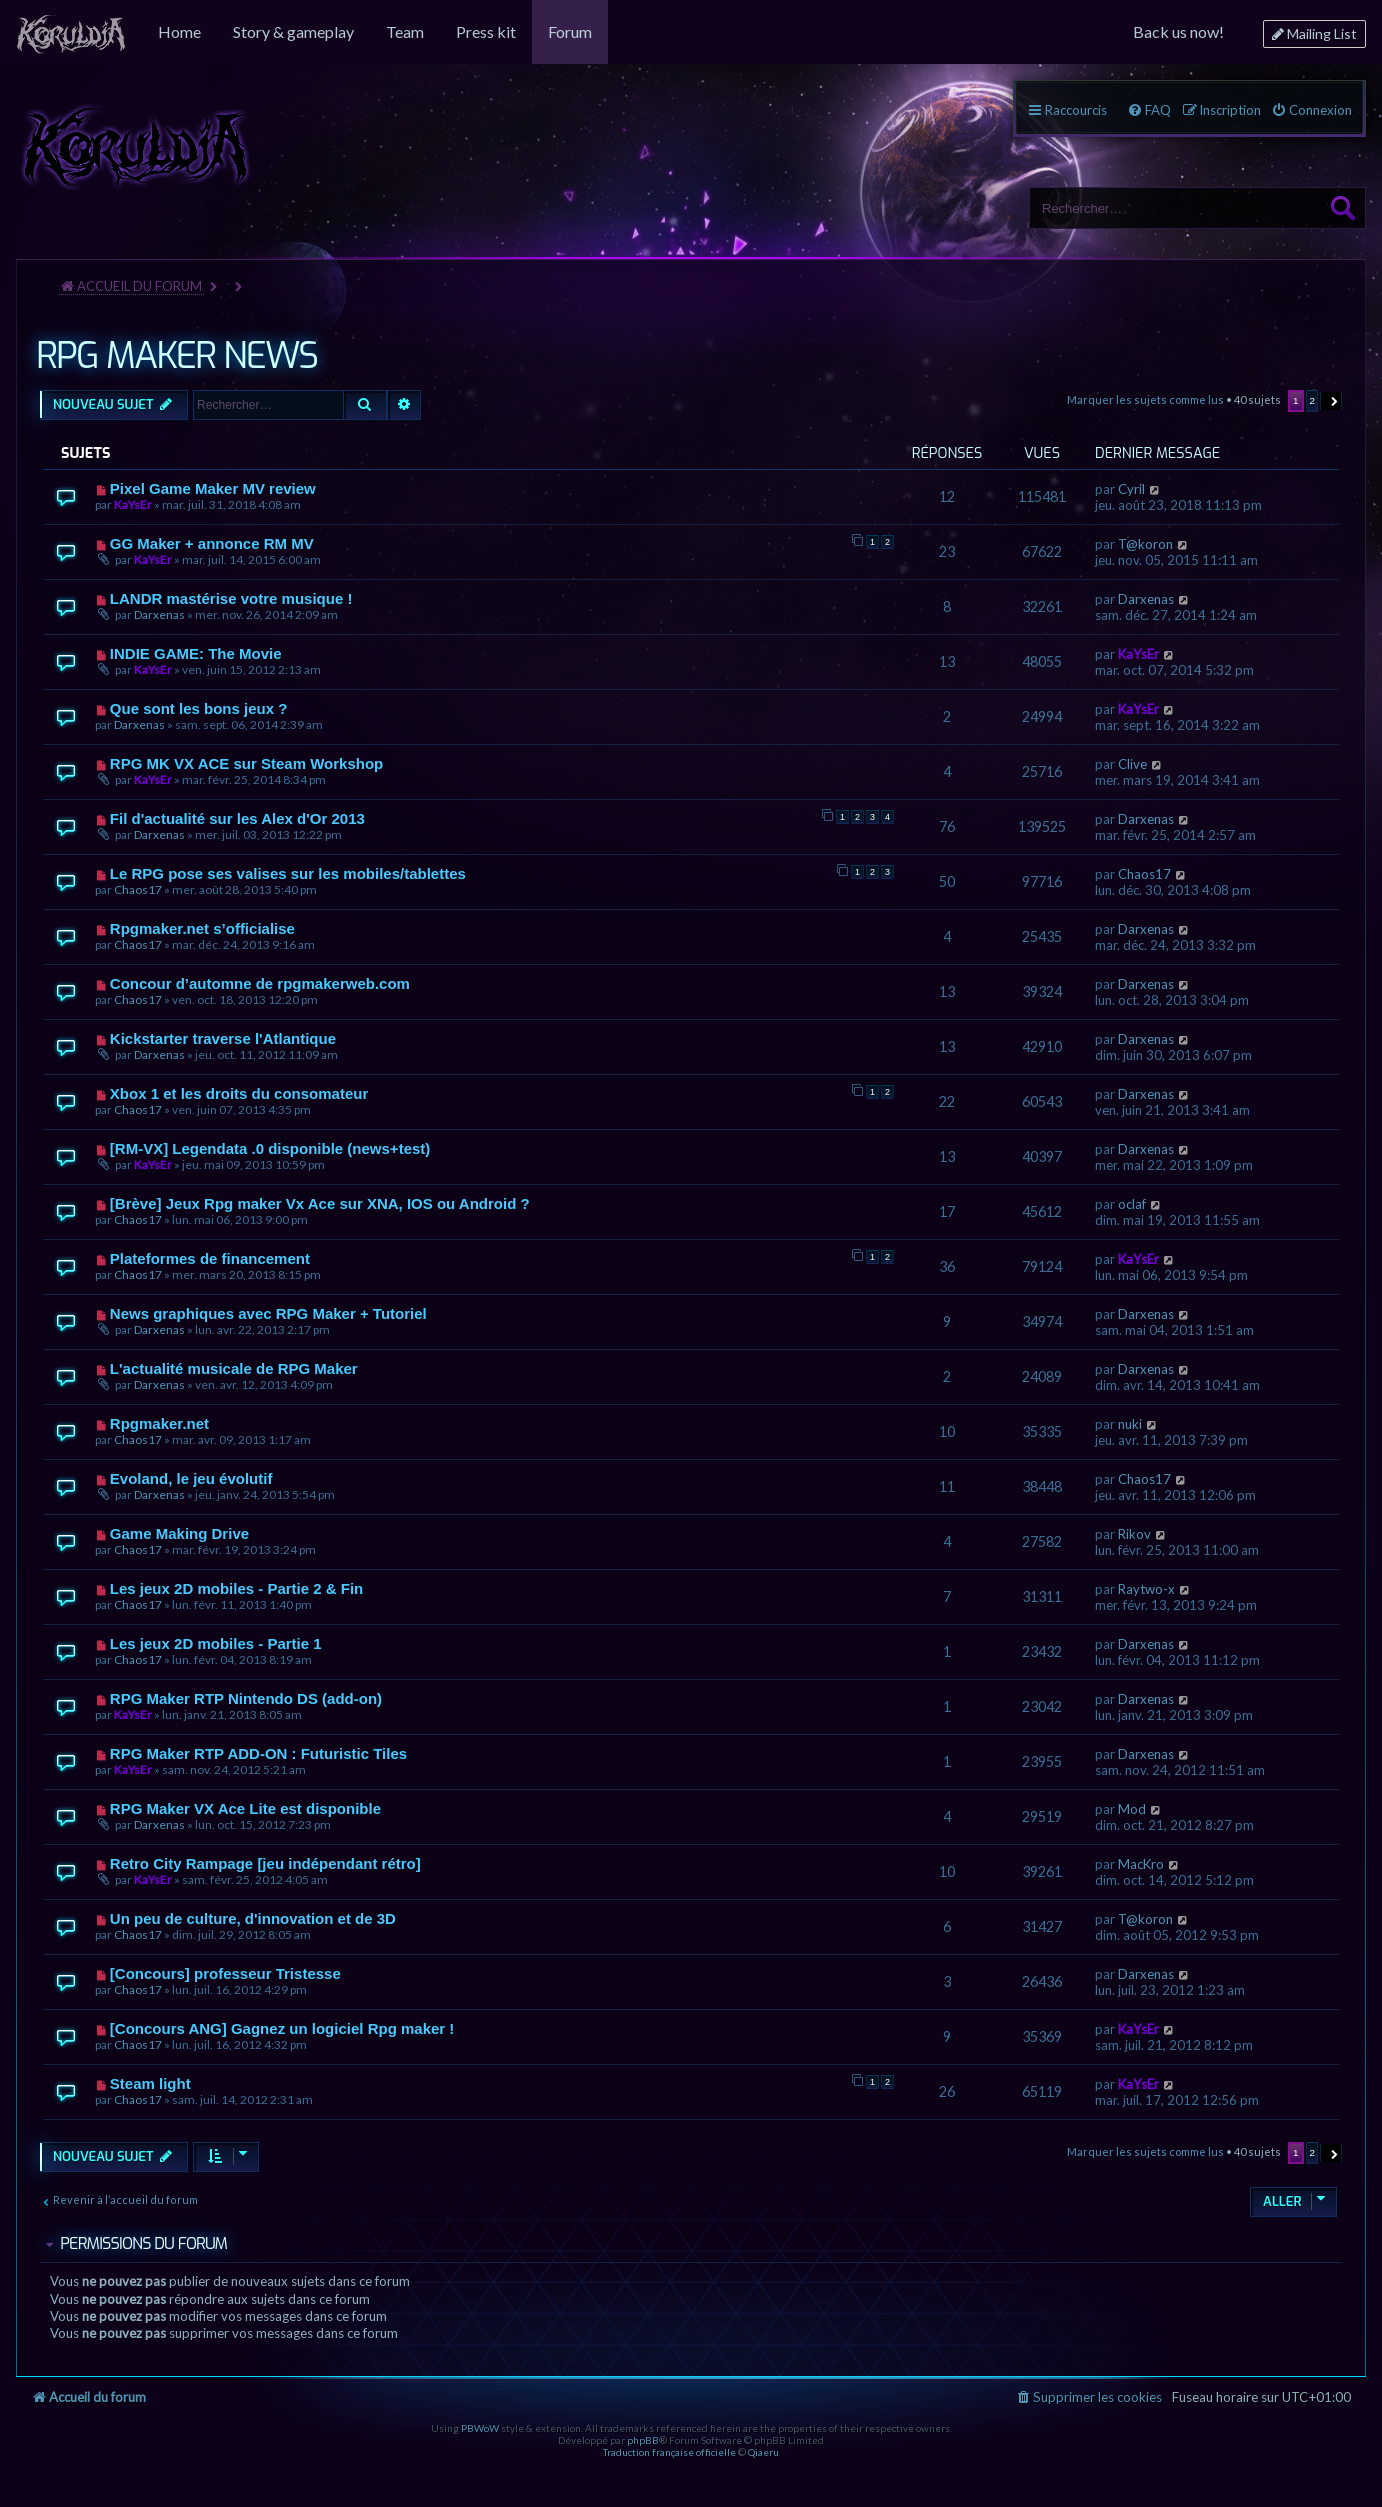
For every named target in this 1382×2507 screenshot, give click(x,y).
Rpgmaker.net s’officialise (202, 928)
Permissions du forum (143, 2243)
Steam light (150, 2083)
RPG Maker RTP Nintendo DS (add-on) (246, 1698)
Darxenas (159, 614)
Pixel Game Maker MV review (213, 488)
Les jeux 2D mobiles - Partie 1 (216, 1643)
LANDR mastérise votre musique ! (231, 598)
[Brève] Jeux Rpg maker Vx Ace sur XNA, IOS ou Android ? (320, 1203)
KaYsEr (133, 504)
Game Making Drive (179, 1533)
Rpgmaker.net (159, 1423)
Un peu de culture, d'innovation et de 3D (253, 1918)
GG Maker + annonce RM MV (212, 543)
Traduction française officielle (669, 2452)
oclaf (1132, 1204)
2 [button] (1313, 400)
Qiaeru (763, 2452)
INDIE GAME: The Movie (196, 653)
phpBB (643, 2440)
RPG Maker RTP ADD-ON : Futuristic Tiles (258, 1753)
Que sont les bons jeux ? (199, 708)
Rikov (1134, 1534)
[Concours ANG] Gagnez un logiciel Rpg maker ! (282, 2028)
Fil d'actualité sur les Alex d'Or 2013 (237, 818)
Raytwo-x (1146, 1589)
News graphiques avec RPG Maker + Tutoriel (268, 1313)
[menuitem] (71, 32)
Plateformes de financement (210, 1258)
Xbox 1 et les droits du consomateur (239, 1093)
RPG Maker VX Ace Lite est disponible (245, 1808)
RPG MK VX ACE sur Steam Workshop (246, 763)
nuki (1130, 1424)
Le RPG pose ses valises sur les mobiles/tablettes (288, 873)
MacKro (1141, 1864)
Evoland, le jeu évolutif (191, 1478)
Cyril (1131, 489)
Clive (1132, 764)
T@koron (1145, 544)
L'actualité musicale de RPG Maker (234, 1368)
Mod (1132, 1809)
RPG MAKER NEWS (176, 356)
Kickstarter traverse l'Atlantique (223, 1038)
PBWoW (480, 2428)
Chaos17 (138, 889)
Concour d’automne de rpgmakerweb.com (260, 983)
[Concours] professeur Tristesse (225, 1973)
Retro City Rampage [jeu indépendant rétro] (265, 1863)
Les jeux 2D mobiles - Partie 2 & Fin (236, 1588)
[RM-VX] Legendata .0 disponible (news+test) (270, 1148)
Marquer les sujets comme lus (1145, 399)
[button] (1331, 401)
